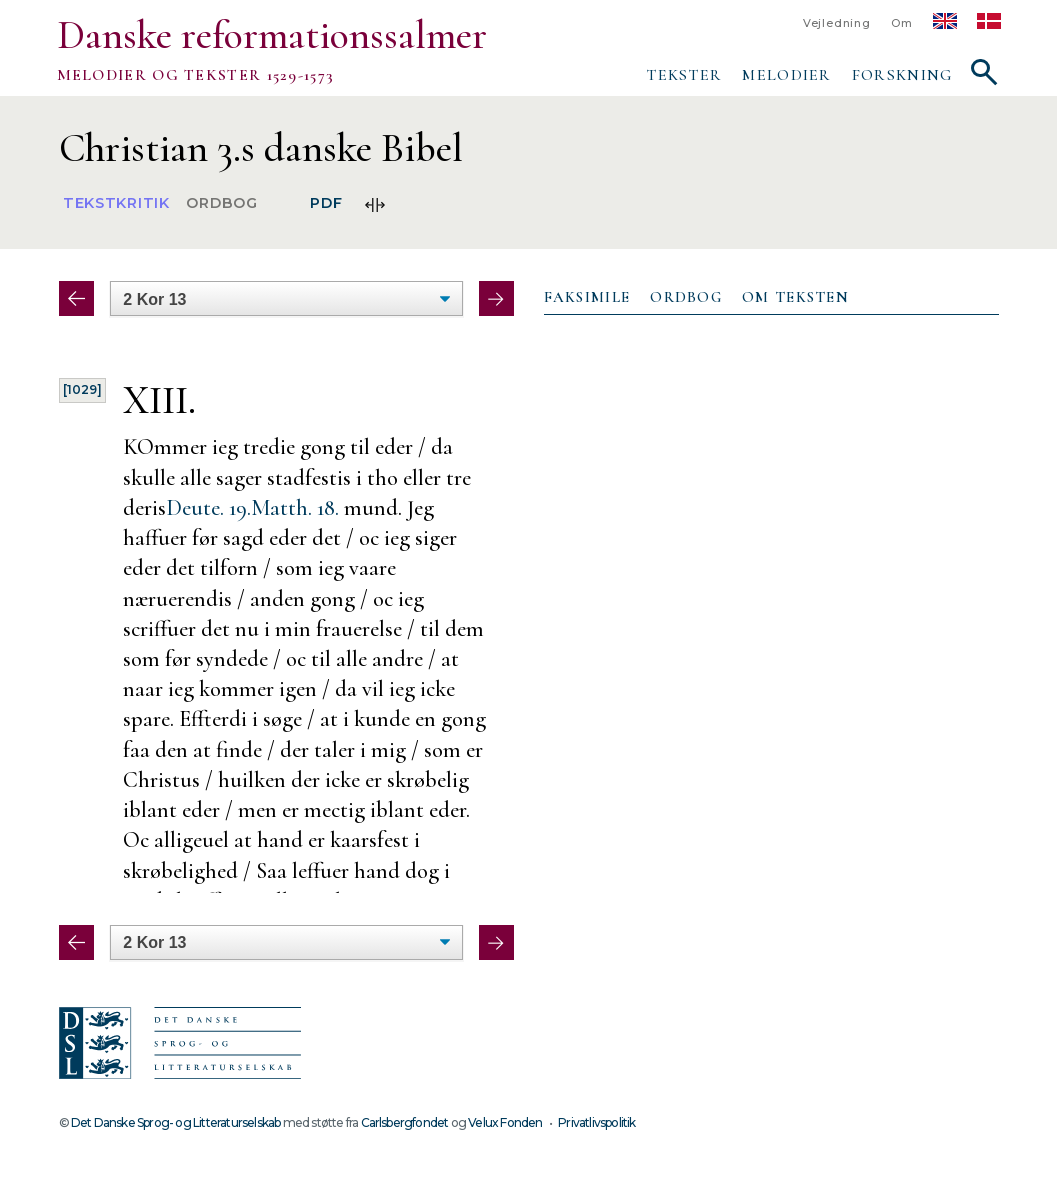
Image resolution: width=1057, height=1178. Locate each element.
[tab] (587, 298)
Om (902, 23)
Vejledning (837, 23)
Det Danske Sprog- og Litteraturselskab (175, 1122)
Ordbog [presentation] (686, 297)
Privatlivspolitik (596, 1122)
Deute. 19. (208, 507)
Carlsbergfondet (405, 1122)
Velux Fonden (505, 1122)
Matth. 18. (295, 507)
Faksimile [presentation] (587, 297)
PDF (326, 204)
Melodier (786, 75)
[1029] (82, 389)
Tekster (684, 75)
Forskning (902, 75)
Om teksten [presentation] (795, 297)
